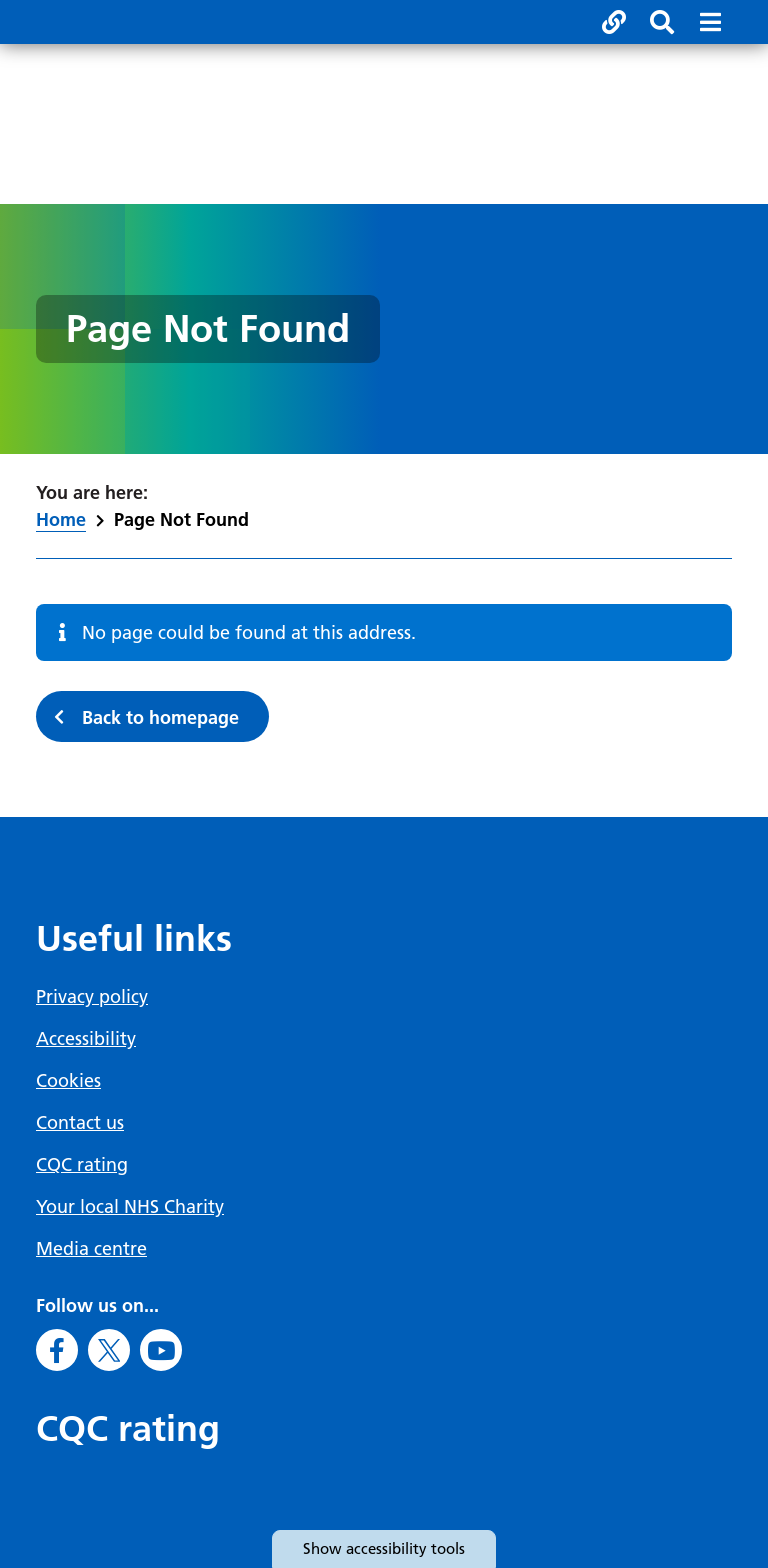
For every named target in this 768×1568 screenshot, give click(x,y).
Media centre (91, 1248)
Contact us (80, 1122)
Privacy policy (92, 996)
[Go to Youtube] (161, 1350)
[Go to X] (109, 1350)
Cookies (68, 1080)
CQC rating (82, 1164)
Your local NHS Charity (130, 1206)
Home (61, 519)
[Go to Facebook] (57, 1350)
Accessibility (86, 1038)
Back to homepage (160, 717)
